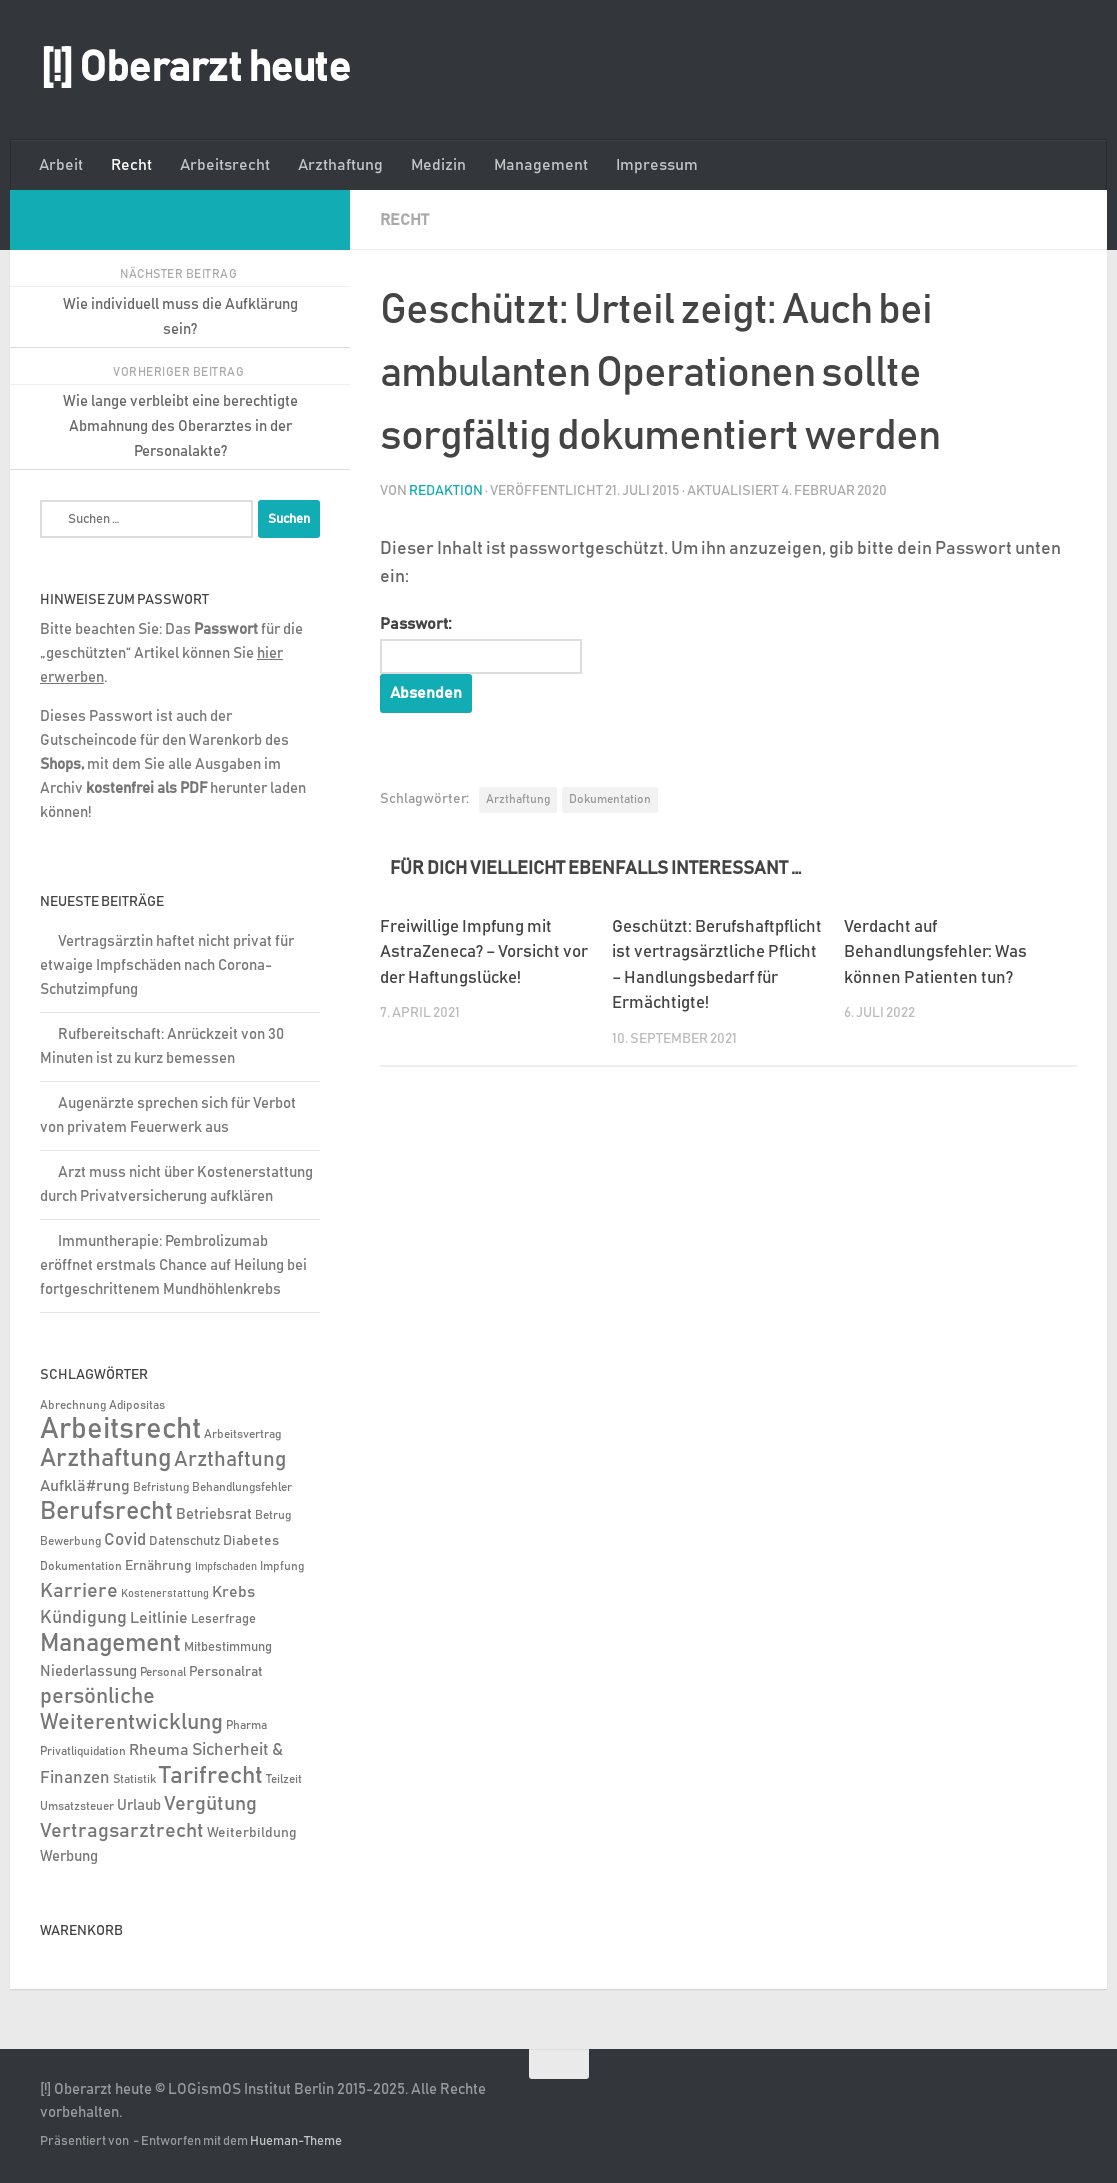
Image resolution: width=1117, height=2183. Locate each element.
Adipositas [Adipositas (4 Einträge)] (137, 1405)
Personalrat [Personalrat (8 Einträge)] (226, 1672)
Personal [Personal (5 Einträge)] (163, 1672)
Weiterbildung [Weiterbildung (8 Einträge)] (252, 1833)
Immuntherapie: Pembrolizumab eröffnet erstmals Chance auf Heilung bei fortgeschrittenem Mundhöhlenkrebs (173, 1265)
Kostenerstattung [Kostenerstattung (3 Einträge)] (165, 1594)
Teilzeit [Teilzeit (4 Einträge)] (284, 1779)
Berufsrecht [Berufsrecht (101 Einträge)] (106, 1512)
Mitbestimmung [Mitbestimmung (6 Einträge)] (228, 1647)
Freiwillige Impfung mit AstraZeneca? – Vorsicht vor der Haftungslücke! (484, 953)
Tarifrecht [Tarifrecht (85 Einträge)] (211, 1776)
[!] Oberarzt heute (195, 69)
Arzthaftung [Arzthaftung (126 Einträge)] (105, 1458)
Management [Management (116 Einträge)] (110, 1643)
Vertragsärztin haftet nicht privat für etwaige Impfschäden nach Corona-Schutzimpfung (167, 965)
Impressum (657, 165)
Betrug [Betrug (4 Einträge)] (273, 1515)
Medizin (438, 165)
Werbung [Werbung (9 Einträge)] (69, 1856)
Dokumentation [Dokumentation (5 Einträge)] (81, 1566)
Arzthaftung (340, 165)
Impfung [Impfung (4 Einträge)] (282, 1566)
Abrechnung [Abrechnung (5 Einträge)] (73, 1405)
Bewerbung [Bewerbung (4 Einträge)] (70, 1541)
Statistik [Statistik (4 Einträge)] (134, 1779)
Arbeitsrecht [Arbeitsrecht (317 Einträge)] (120, 1429)
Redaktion (446, 491)
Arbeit (61, 165)
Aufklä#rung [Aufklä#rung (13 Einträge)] (85, 1486)
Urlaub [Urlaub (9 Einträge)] (139, 1805)
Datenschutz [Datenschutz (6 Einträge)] (184, 1541)
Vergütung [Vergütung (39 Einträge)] (210, 1804)
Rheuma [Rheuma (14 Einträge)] (159, 1750)
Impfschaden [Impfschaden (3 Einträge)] (226, 1567)
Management (541, 165)
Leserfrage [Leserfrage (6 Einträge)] (223, 1619)
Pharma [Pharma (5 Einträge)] (246, 1725)
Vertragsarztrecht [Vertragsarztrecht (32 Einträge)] (122, 1831)
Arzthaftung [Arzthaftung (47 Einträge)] (230, 1459)
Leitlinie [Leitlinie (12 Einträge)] (159, 1618)
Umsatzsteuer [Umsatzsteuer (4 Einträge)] (77, 1806)
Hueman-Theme (296, 2141)
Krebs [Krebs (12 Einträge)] (233, 1592)
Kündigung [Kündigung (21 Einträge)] (83, 1618)
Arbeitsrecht (225, 165)
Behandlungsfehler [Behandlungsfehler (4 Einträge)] (242, 1487)
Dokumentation (610, 799)
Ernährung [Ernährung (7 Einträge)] (158, 1566)
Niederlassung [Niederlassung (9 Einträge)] (88, 1671)
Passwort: (481, 645)
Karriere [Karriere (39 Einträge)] (79, 1591)
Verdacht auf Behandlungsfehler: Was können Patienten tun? (935, 953)
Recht (131, 165)
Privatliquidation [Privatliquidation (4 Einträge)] (83, 1751)
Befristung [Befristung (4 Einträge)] (161, 1487)
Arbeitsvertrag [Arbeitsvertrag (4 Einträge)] (242, 1434)
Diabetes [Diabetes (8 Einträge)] (251, 1541)
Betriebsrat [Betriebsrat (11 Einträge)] (214, 1514)
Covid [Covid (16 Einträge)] (125, 1540)
